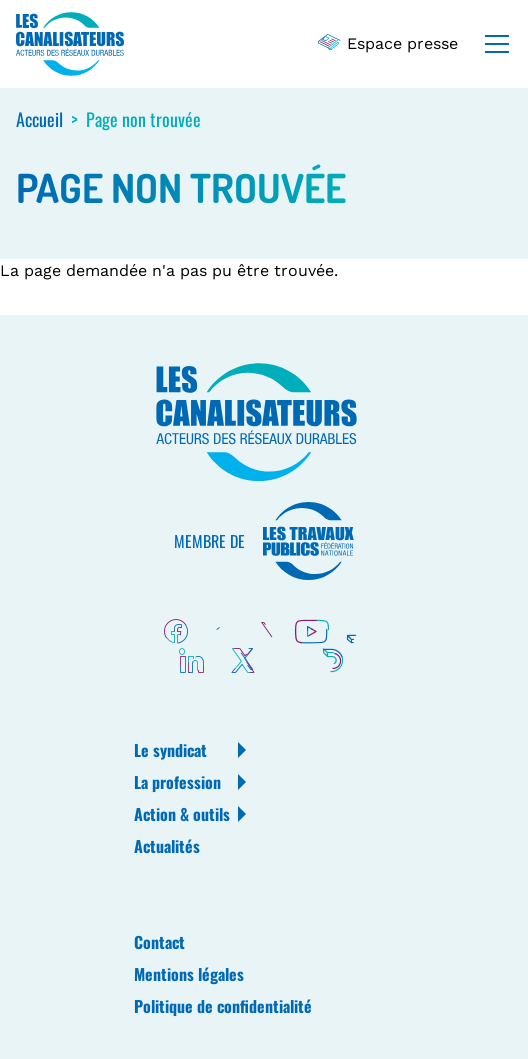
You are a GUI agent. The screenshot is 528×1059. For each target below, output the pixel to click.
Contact (159, 942)
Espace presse (388, 43)
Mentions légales (189, 974)
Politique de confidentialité (223, 1006)
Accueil (39, 119)
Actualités (167, 846)
